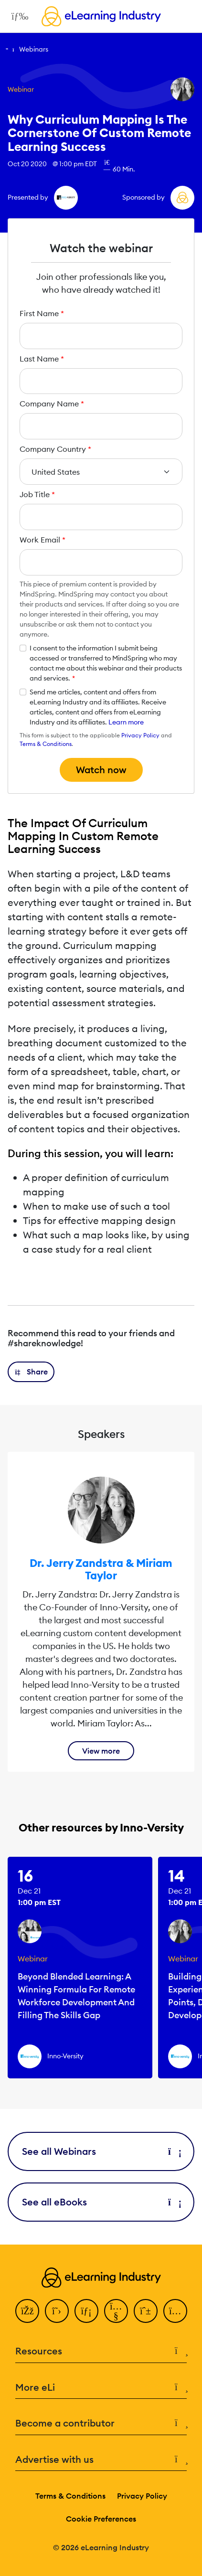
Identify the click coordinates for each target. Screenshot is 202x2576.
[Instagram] (175, 2311)
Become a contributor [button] (101, 2423)
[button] (31, 1372)
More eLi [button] (101, 2387)
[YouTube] (116, 2311)
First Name (42, 313)
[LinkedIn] (86, 2311)
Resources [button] (101, 2351)
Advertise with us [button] (101, 2459)
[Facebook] (27, 2311)
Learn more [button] (126, 722)
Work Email (42, 539)
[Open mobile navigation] (17, 16)
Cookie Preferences (101, 2518)
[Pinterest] (146, 2311)
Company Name (52, 403)
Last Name (42, 358)
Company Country (55, 449)
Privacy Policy (140, 735)
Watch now (101, 770)
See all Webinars (101, 2151)
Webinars (33, 49)
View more (101, 1751)
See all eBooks (101, 2202)
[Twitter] (57, 2311)
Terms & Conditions (46, 743)
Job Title (37, 494)
